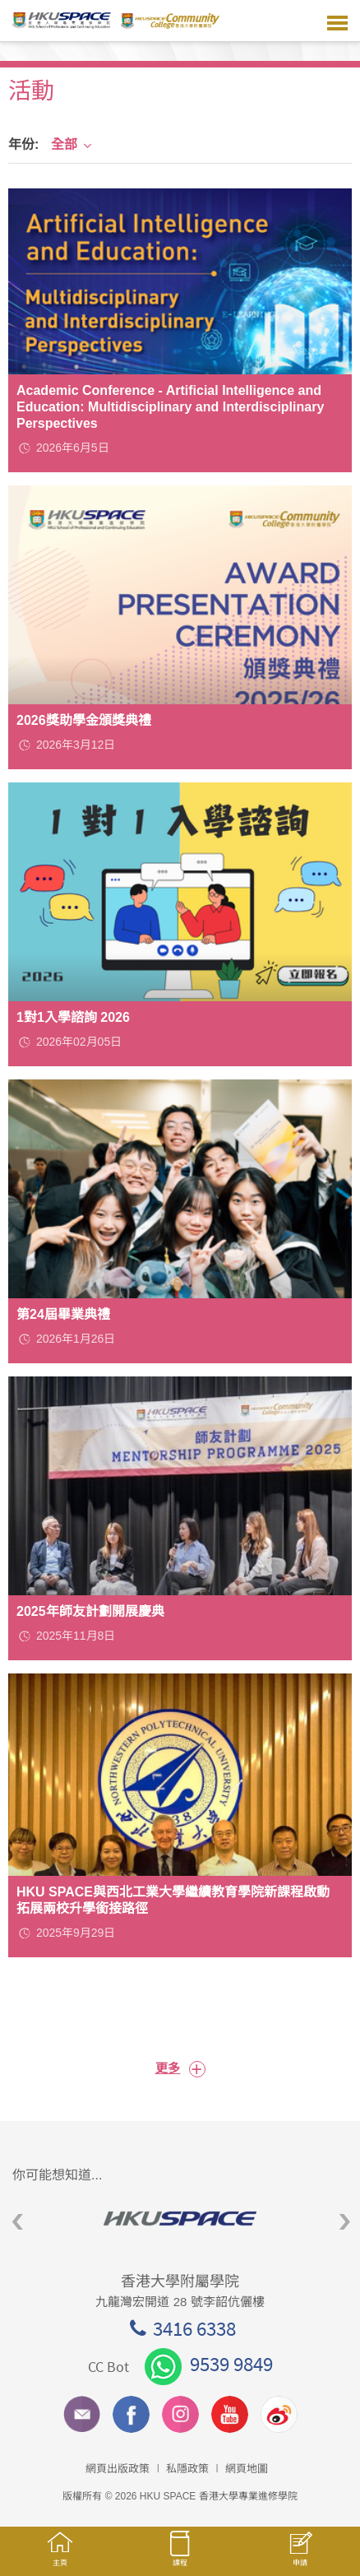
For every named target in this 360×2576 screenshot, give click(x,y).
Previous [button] (17, 2222)
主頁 (60, 2556)
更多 (180, 2069)
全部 (72, 144)
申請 (300, 2557)
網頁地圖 (246, 2468)
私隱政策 (187, 2468)
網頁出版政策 (117, 2468)
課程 (180, 2556)
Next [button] (344, 2222)
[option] (180, 2218)
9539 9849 (209, 2364)
